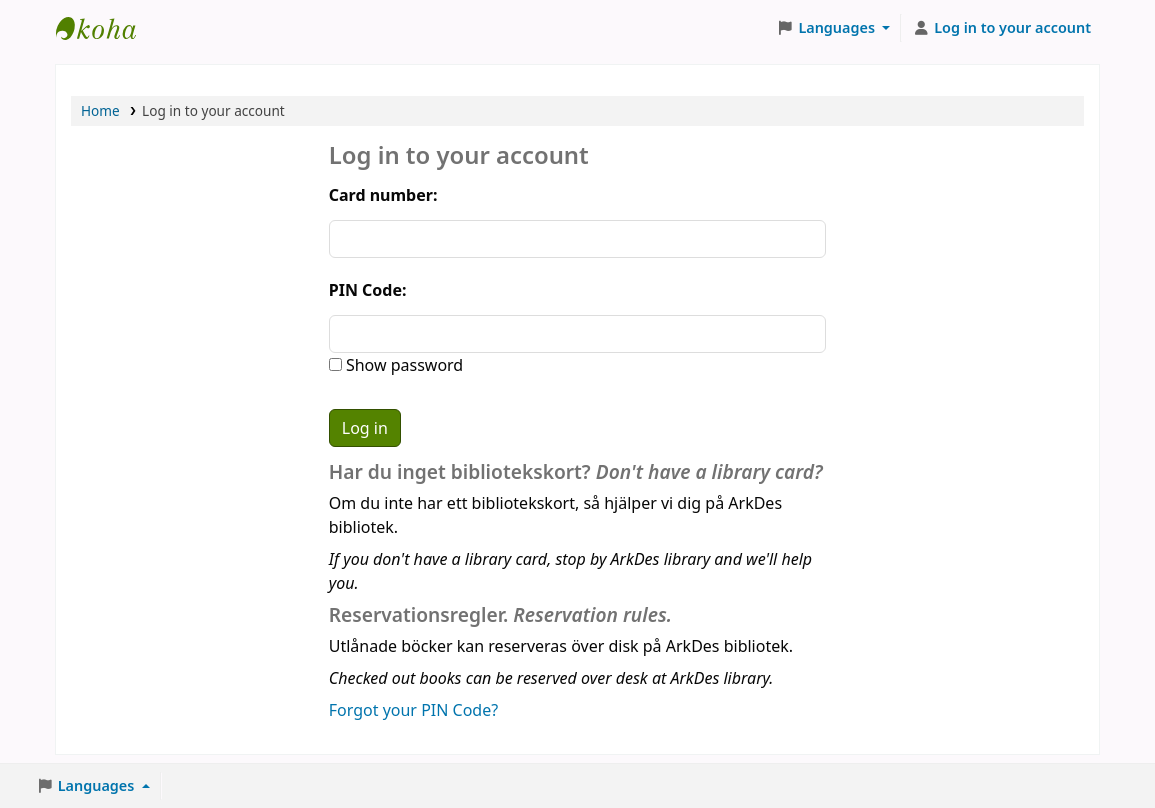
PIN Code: (368, 290)
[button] (834, 28)
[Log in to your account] (1001, 28)
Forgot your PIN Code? (413, 710)
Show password (402, 365)
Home (100, 110)
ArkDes (106, 28)
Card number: (383, 195)
